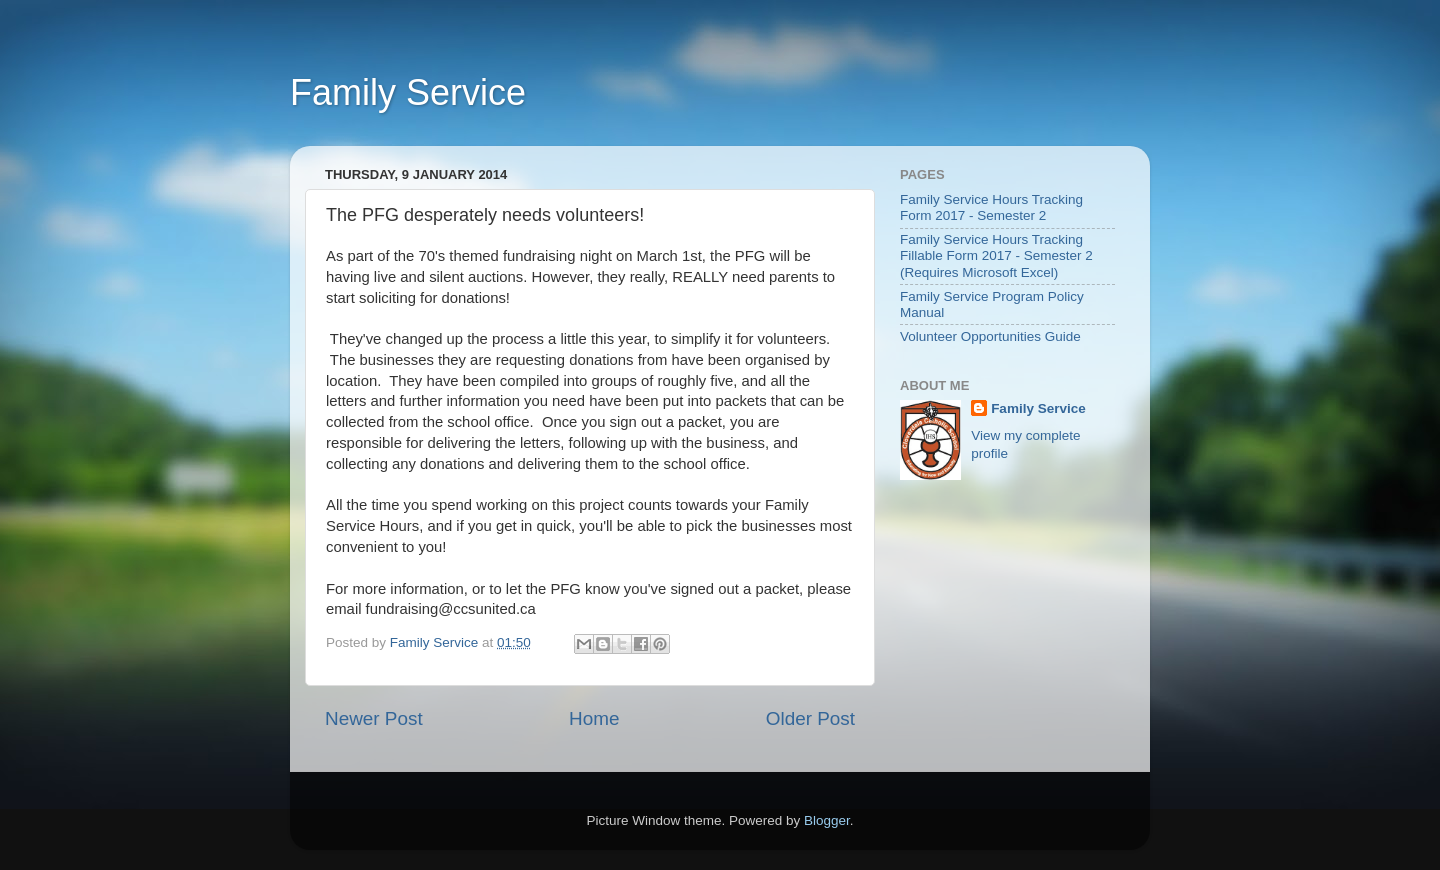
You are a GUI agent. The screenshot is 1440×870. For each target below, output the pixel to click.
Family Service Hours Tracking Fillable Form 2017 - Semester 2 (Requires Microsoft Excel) (996, 255)
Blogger (827, 820)
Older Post (810, 718)
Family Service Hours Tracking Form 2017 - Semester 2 (991, 207)
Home (594, 718)
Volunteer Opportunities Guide (990, 336)
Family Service (408, 92)
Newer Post (374, 718)
